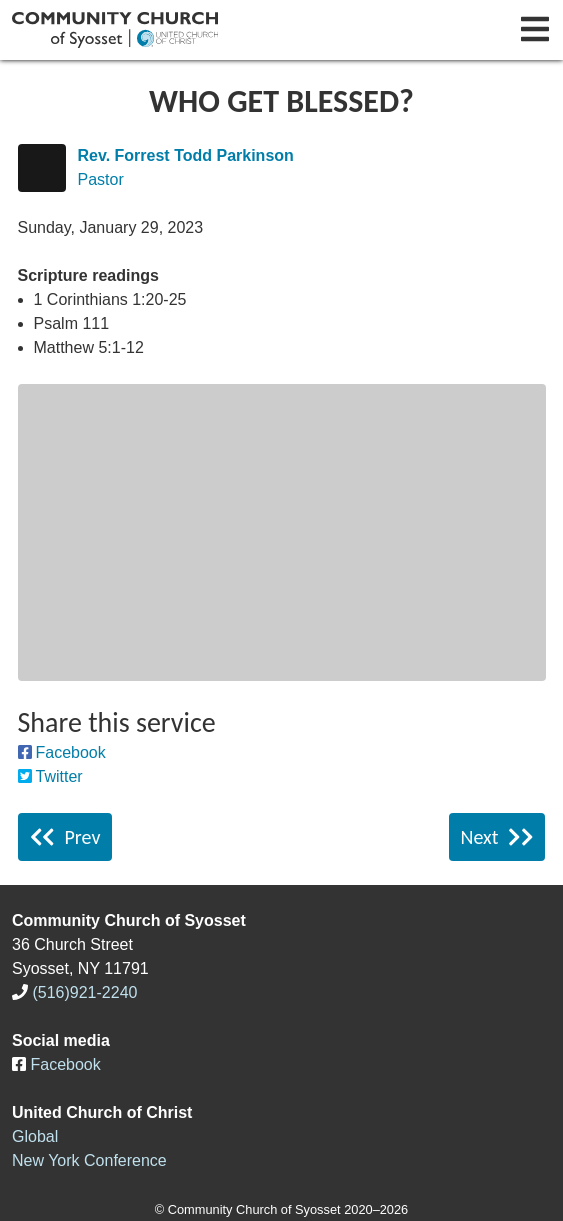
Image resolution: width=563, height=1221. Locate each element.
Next (497, 837)
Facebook (71, 752)
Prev (65, 837)
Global (35, 1136)
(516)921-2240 (84, 992)
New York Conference (89, 1160)
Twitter (59, 776)
